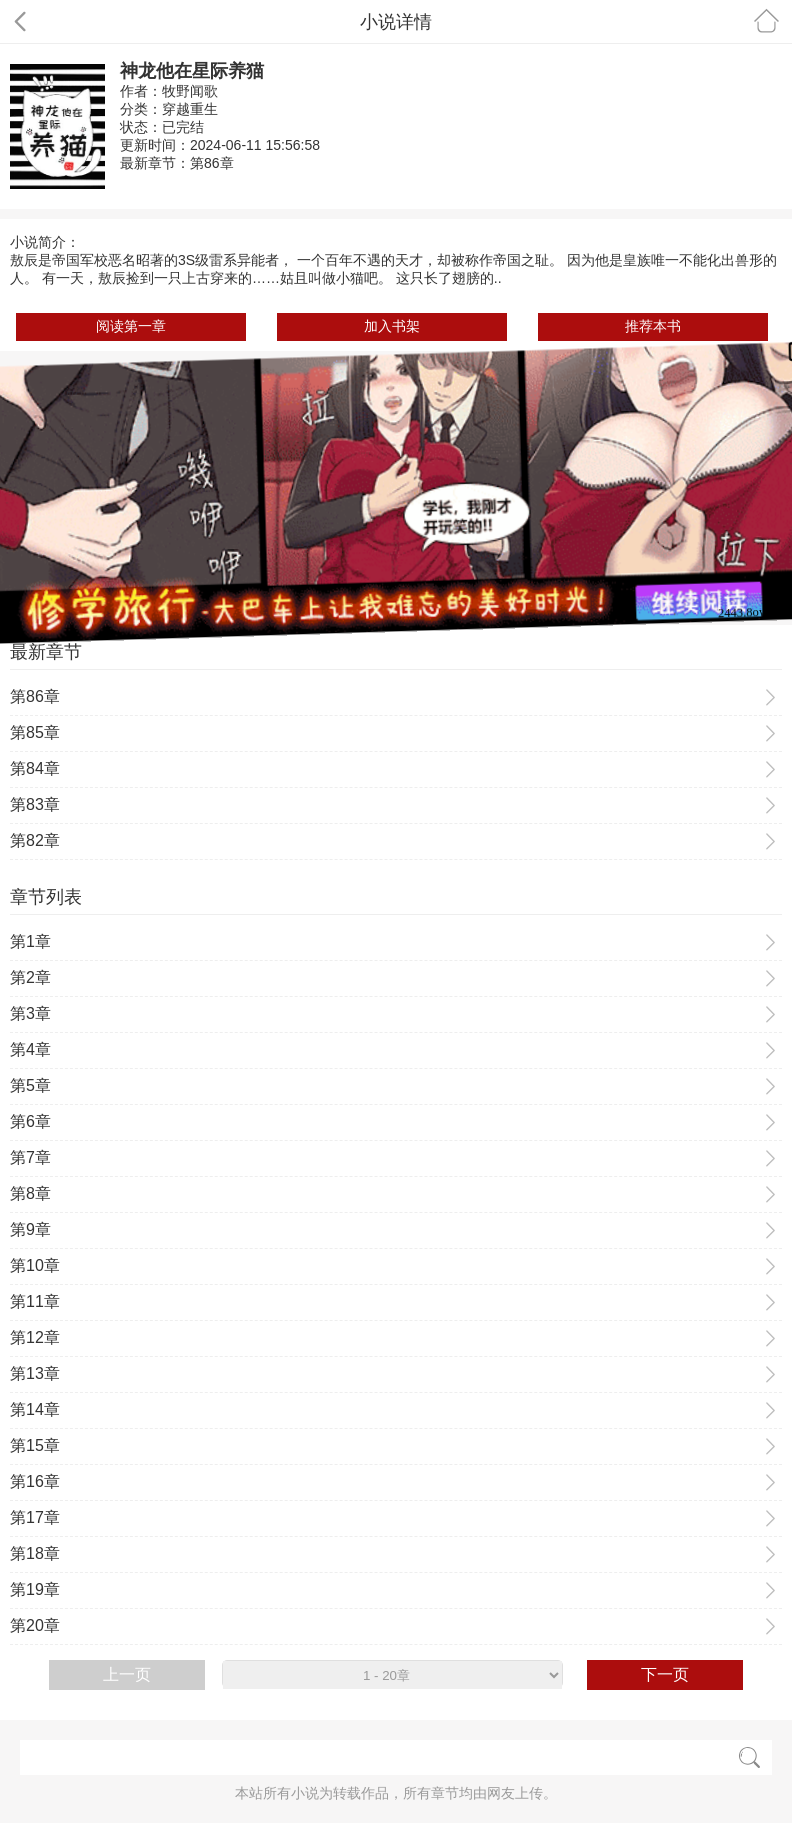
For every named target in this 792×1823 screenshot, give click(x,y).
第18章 (35, 1553)
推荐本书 (653, 326)
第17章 (35, 1517)
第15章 (35, 1445)
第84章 (35, 768)
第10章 (35, 1265)
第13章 (35, 1373)
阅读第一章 (131, 326)
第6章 (30, 1121)
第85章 (35, 732)
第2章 (30, 977)
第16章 (35, 1481)
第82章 (35, 840)
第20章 (35, 1625)
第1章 (30, 941)
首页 (766, 20)
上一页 (127, 1674)
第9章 (30, 1229)
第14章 (35, 1409)
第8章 (30, 1193)
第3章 (30, 1013)
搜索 (749, 1757)
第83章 (35, 804)
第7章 (30, 1157)
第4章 (30, 1049)
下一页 (665, 1674)
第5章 (30, 1085)
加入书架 (392, 326)
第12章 (35, 1337)
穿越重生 (190, 109)
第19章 (35, 1589)
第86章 (212, 163)
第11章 (35, 1301)
